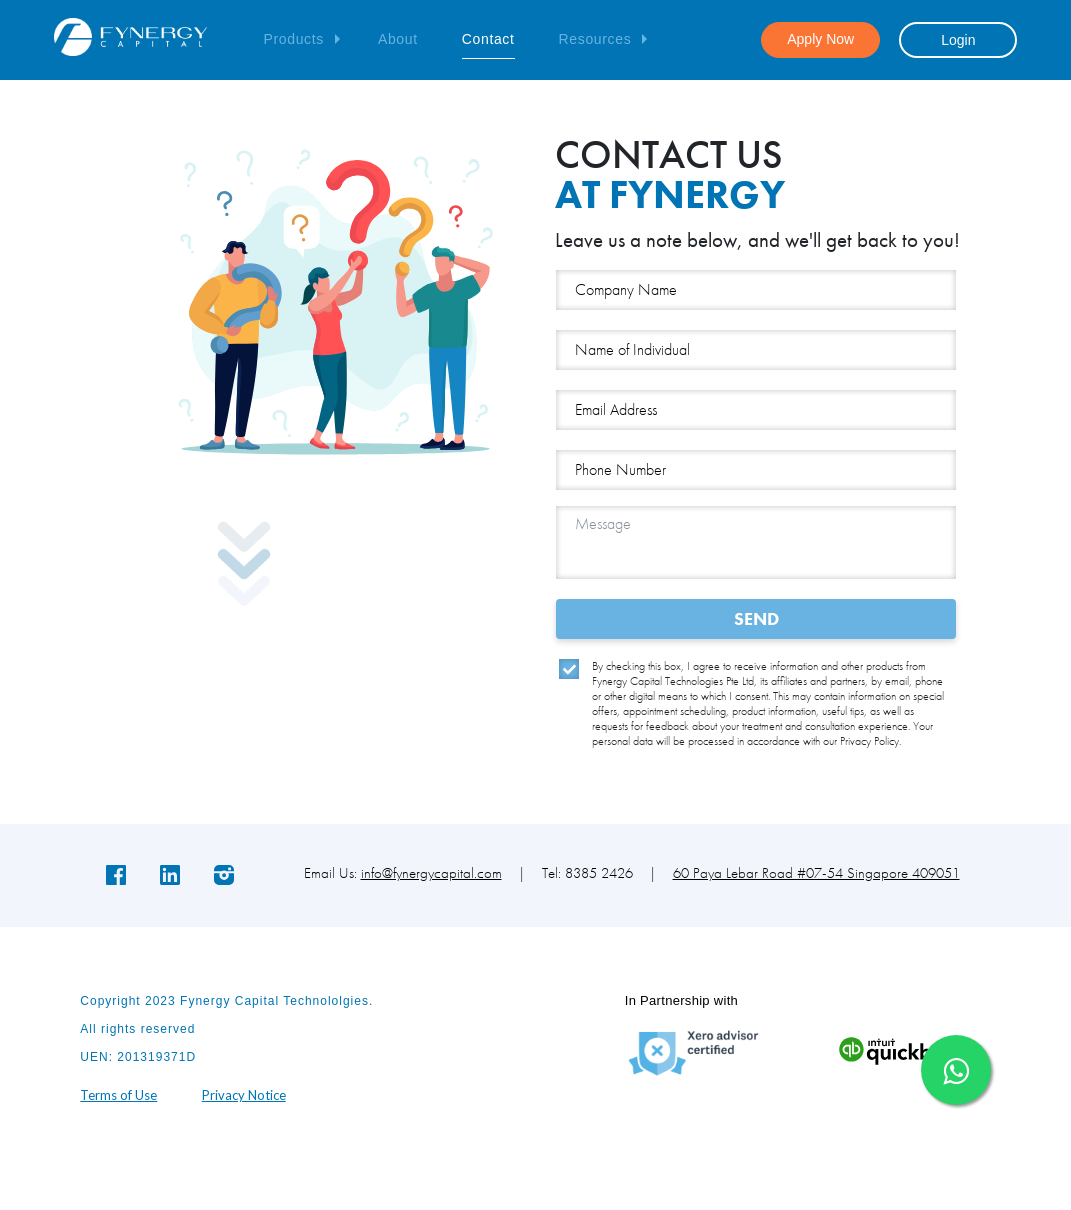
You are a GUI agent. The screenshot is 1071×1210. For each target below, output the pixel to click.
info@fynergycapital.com (431, 873)
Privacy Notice (244, 1095)
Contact (488, 39)
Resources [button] (595, 39)
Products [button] (293, 39)
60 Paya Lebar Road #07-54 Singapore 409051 (816, 873)
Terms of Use (118, 1095)
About (398, 39)
